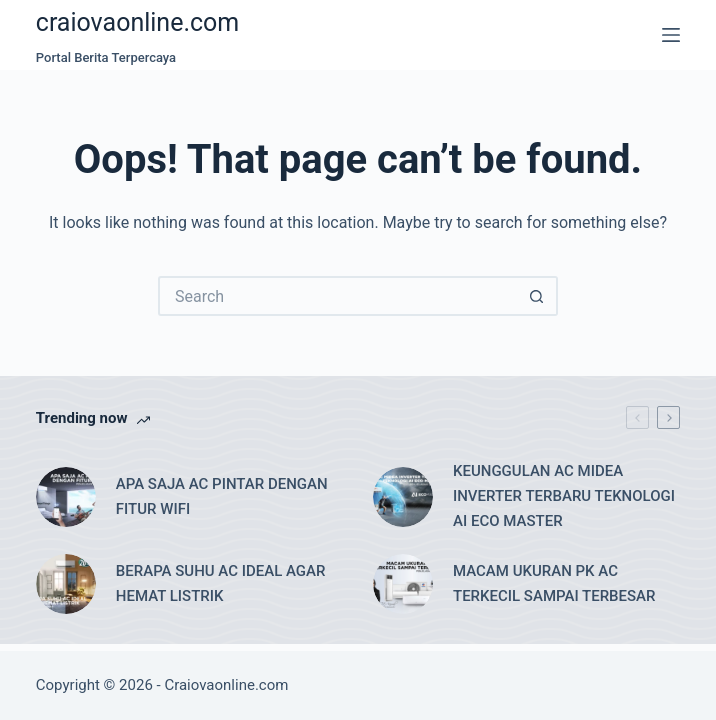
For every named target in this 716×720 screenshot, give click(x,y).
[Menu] (671, 35)
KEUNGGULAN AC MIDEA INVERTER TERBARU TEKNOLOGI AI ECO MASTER (564, 496)
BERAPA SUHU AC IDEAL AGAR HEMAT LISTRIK (221, 583)
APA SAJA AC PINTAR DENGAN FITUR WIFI (222, 496)
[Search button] (538, 296)
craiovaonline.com (138, 22)
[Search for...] (338, 296)
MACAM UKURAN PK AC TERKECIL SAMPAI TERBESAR (554, 583)
